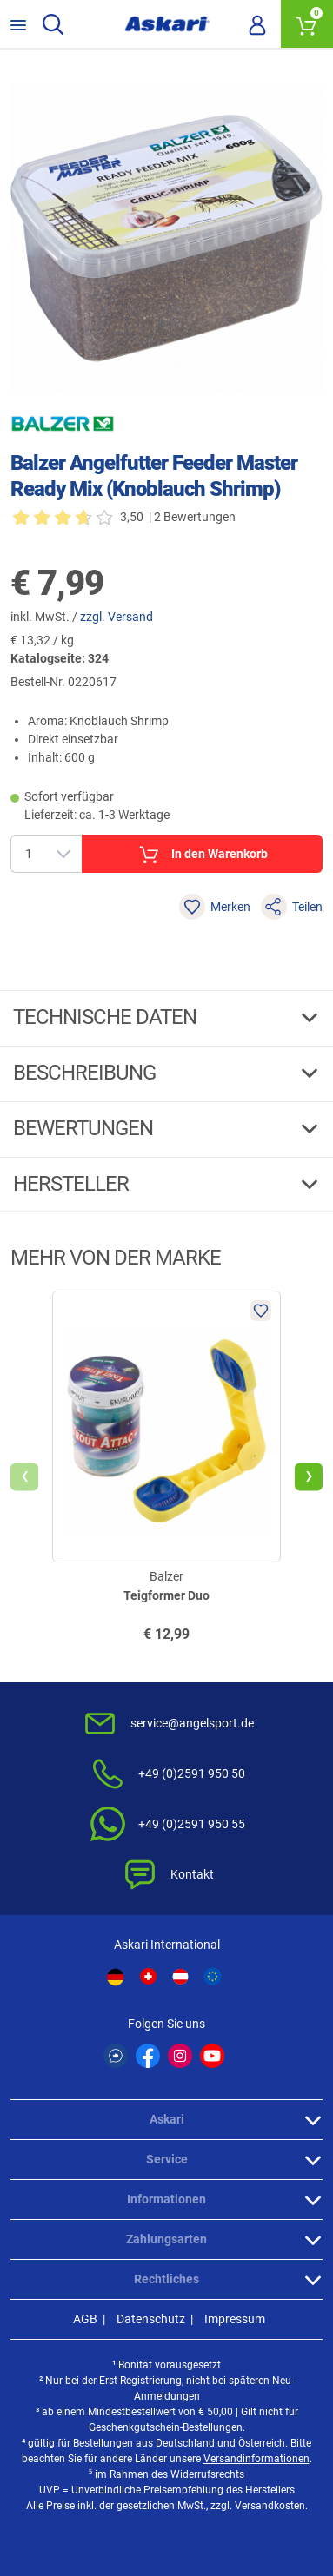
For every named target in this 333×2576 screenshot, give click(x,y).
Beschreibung (86, 1072)
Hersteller (73, 1184)
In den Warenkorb (202, 854)
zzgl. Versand (116, 617)
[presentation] (24, 1476)
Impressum (234, 2319)
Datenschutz (151, 2319)
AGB (85, 2319)
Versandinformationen (256, 2459)
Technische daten (107, 1017)
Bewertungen (85, 1128)
